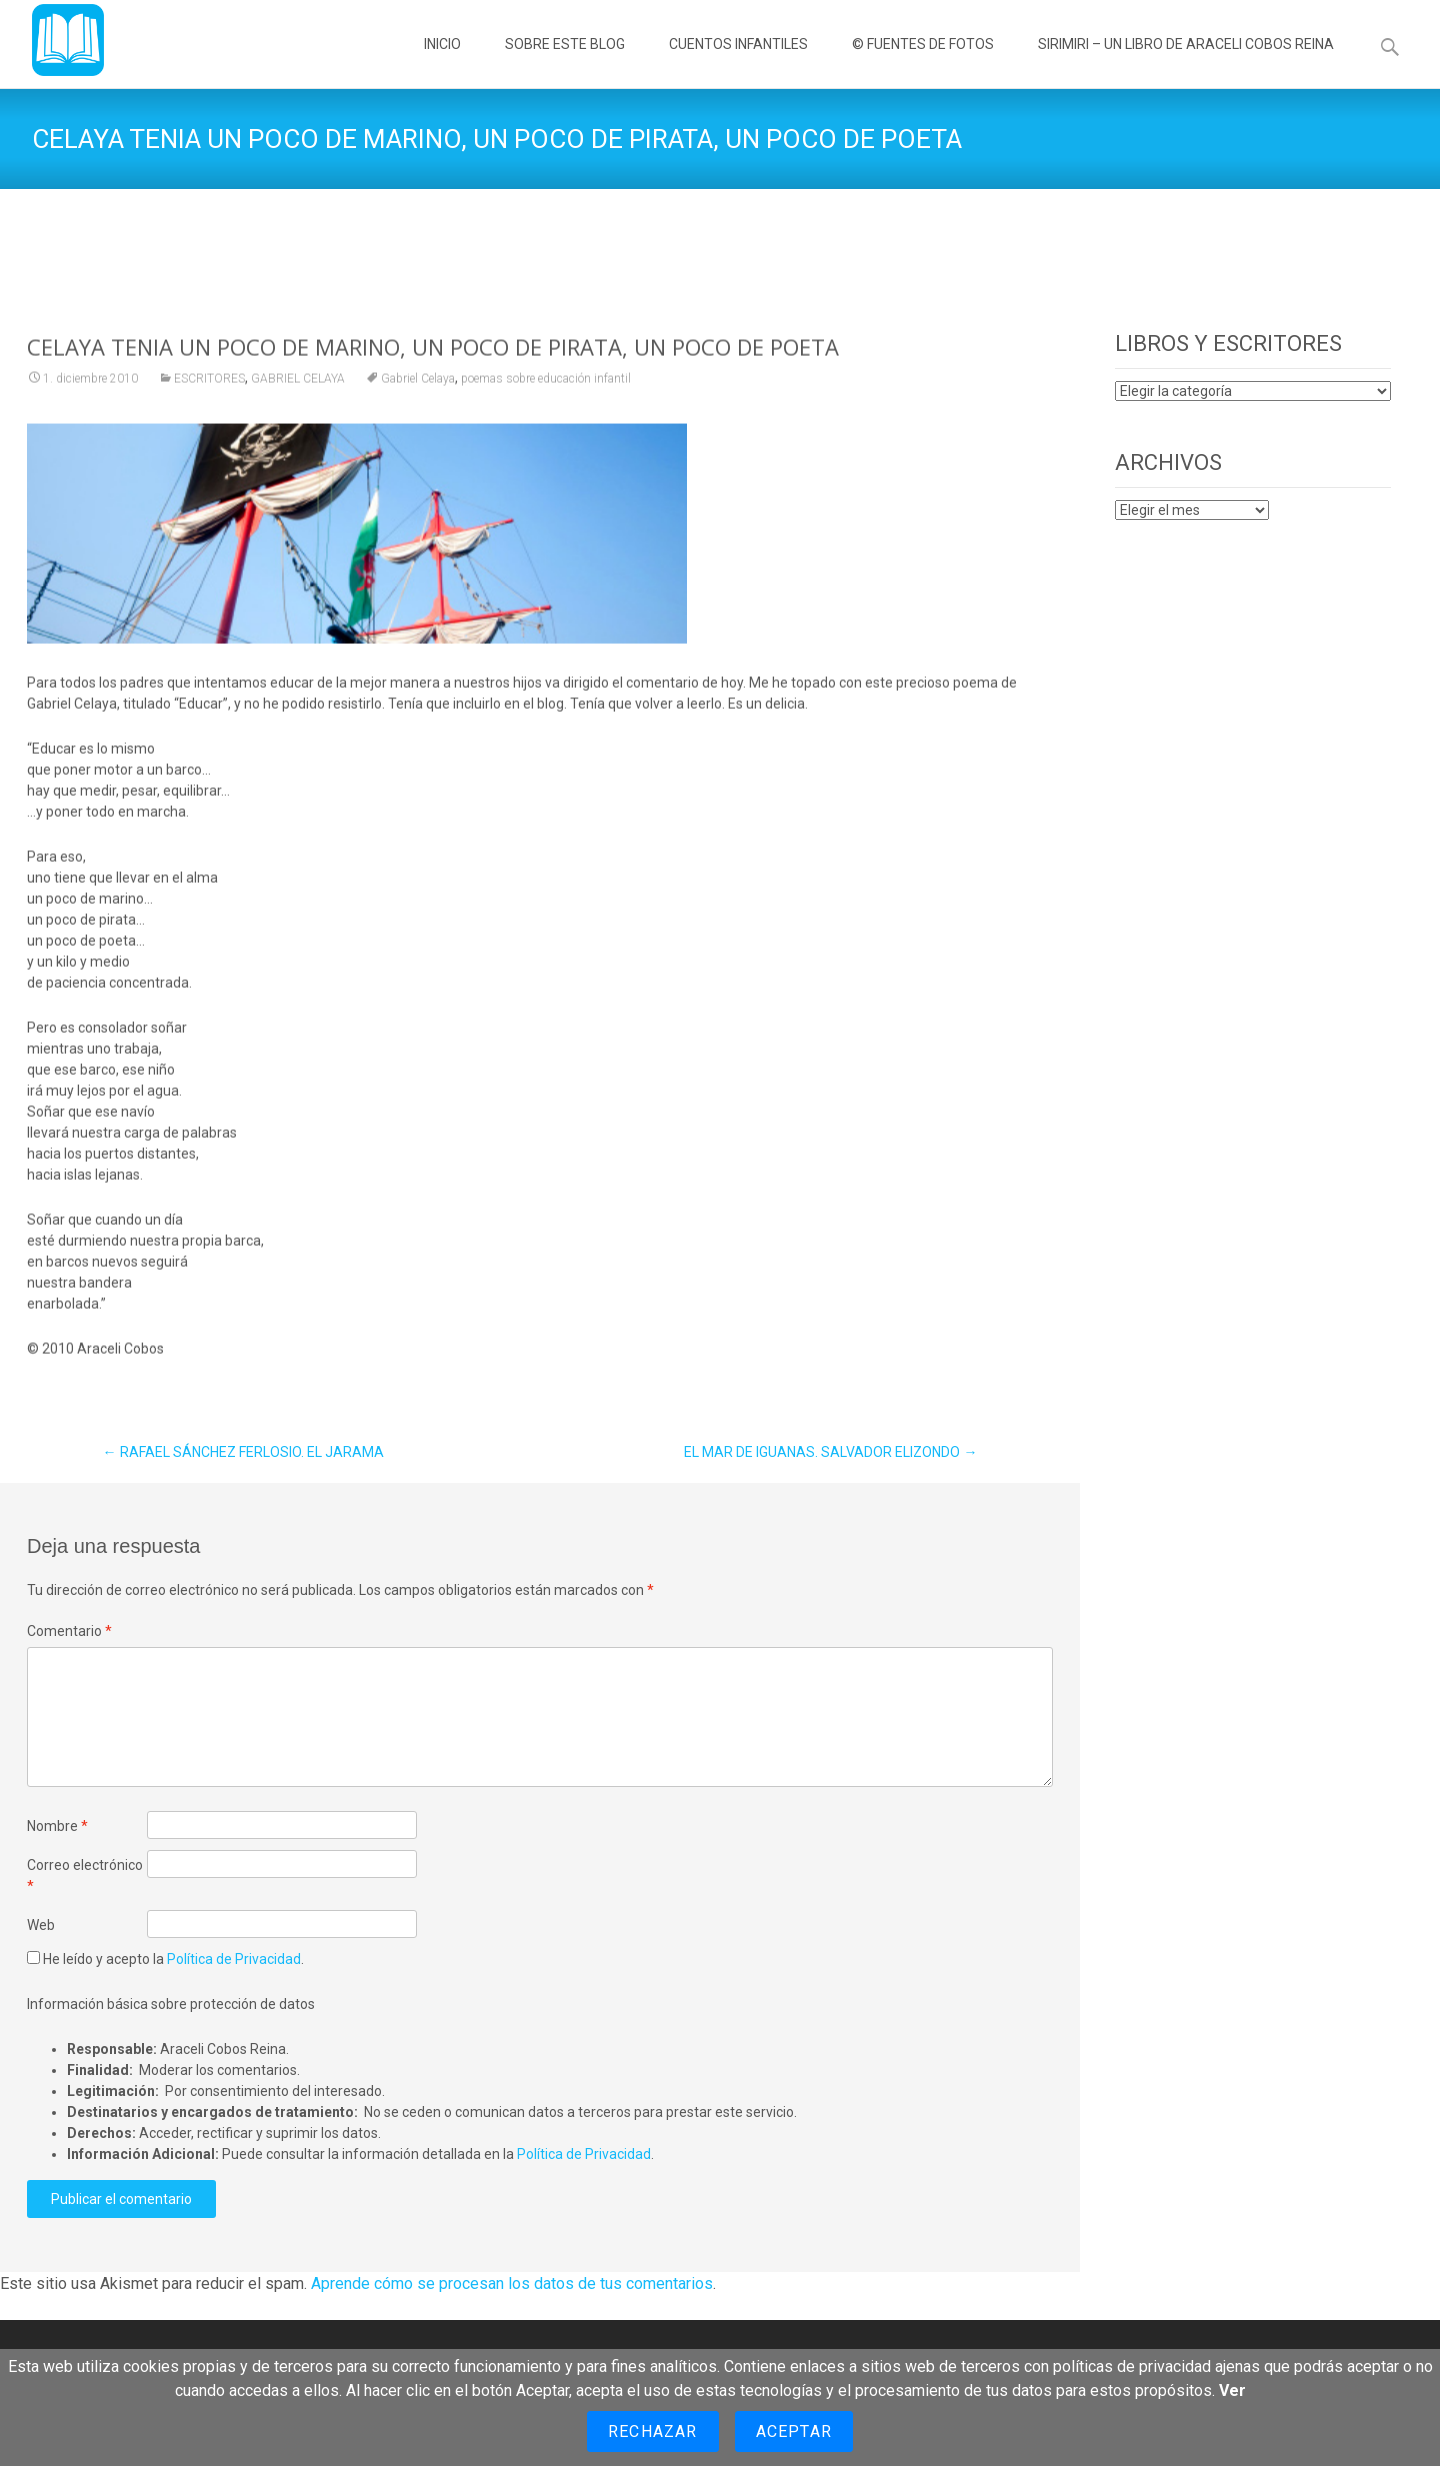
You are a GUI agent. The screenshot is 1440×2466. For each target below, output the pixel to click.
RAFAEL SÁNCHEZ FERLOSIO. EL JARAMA (243, 1452)
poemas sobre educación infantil (546, 403)
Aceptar (794, 2431)
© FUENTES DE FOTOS (923, 62)
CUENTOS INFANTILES (738, 62)
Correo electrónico (85, 1875)
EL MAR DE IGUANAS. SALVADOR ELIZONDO (830, 1452)
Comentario (69, 1631)
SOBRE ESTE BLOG (565, 62)
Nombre (57, 1826)
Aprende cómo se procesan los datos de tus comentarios (512, 2283)
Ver (1232, 2390)
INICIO (442, 62)
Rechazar (653, 2431)
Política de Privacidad (234, 1959)
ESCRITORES (209, 403)
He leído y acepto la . (165, 1959)
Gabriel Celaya (418, 403)
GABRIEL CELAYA (298, 403)
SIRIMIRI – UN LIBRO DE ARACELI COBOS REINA (1186, 62)
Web (41, 1925)
